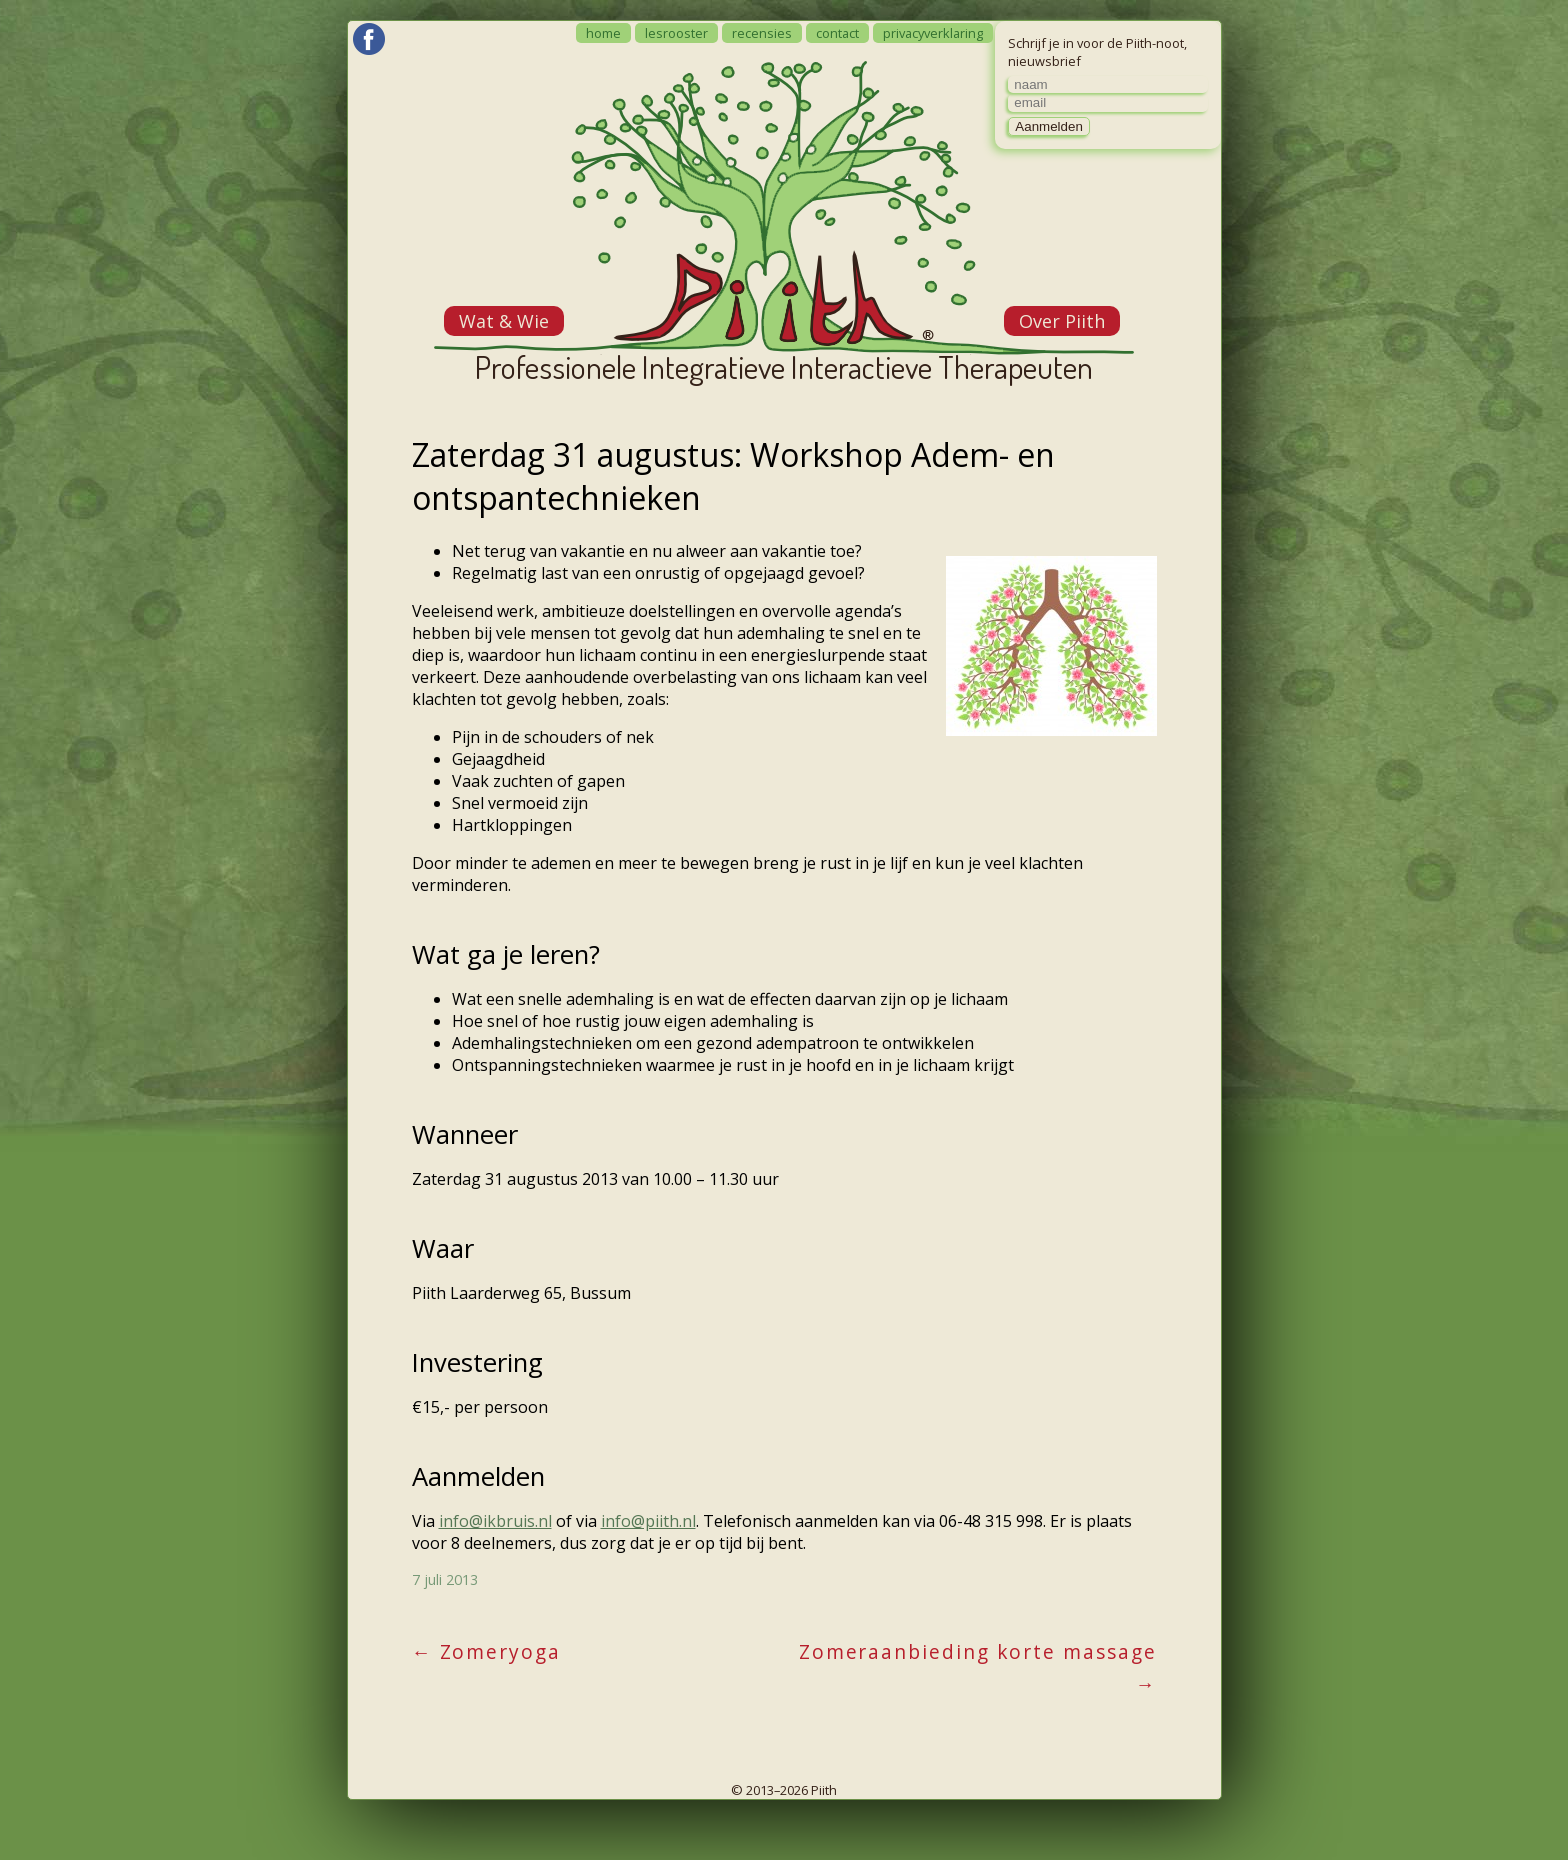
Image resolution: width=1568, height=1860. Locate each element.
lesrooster (676, 33)
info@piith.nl (648, 1521)
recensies (762, 33)
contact (837, 33)
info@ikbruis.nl (495, 1521)
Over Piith (1062, 321)
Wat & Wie (504, 321)
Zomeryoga (486, 1651)
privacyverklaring (933, 33)
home (603, 33)
